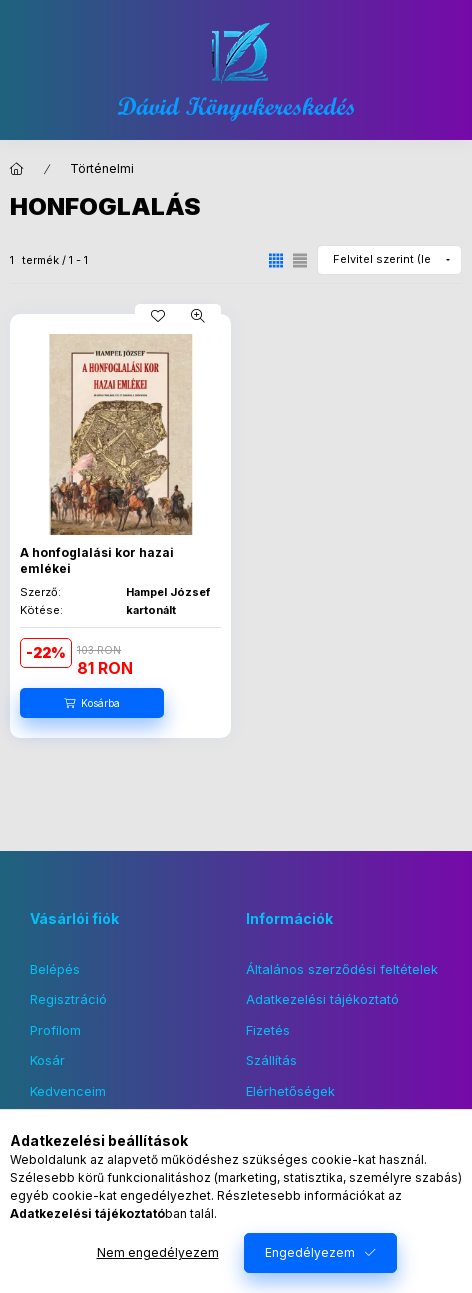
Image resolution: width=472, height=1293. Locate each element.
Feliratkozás (304, 1171)
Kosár (47, 1060)
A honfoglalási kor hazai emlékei (97, 560)
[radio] (300, 260)
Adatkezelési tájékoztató (322, 999)
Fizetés (268, 1030)
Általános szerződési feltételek (342, 969)
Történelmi (102, 168)
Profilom (55, 1030)
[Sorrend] (389, 260)
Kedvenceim (68, 1091)
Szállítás (271, 1060)
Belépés (55, 969)
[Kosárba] (92, 703)
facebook (36, 1161)
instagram (76, 1161)
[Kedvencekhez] (158, 316)
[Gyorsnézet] (198, 316)
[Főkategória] (17, 169)
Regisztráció (68, 999)
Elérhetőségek (290, 1091)
